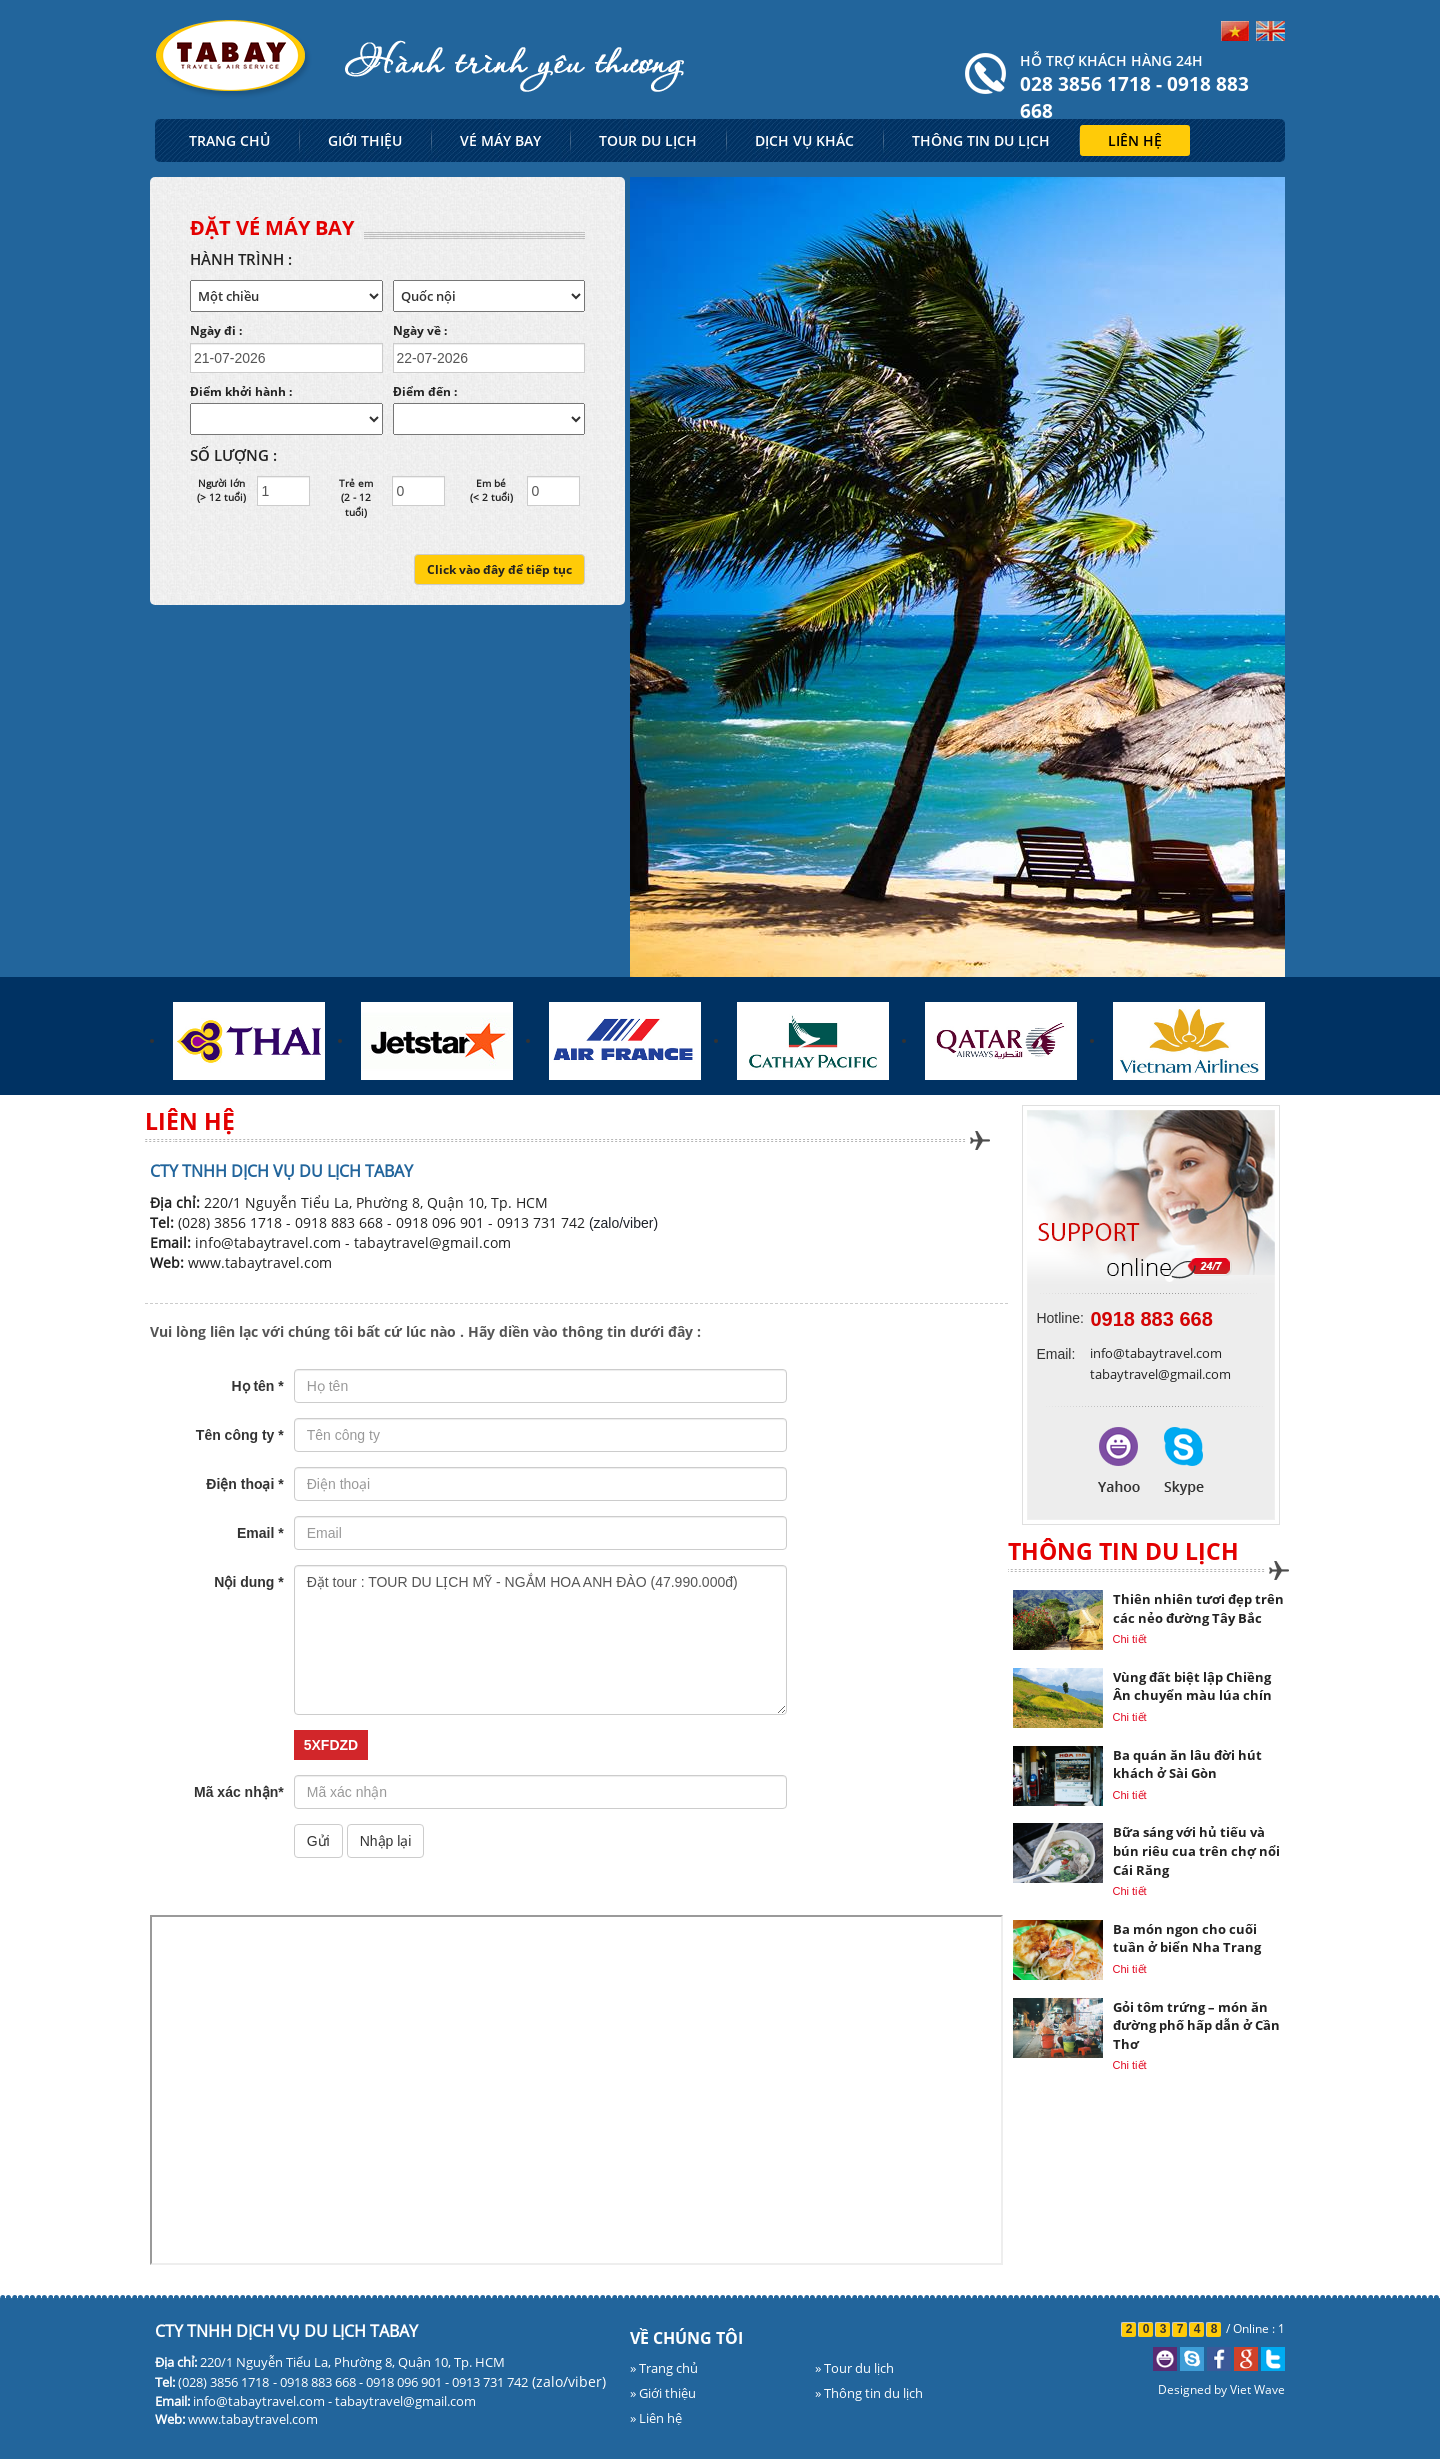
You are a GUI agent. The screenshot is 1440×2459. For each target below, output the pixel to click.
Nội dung (248, 1582)
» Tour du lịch (854, 2368)
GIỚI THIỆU (365, 140)
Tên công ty (240, 1435)
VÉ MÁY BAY (500, 140)
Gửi (318, 1841)
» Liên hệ (656, 2418)
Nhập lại (386, 1841)
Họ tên (257, 1386)
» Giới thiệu (663, 2393)
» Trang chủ (664, 2368)
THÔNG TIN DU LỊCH (981, 140)
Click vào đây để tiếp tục (499, 569)
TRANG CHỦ (229, 140)
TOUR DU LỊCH (648, 140)
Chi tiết (1130, 1639)
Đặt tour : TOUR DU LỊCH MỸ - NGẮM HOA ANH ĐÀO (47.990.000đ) (540, 1640)
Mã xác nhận (239, 1792)
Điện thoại (244, 1484)
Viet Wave (1257, 2389)
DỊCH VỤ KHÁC (804, 140)
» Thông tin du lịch (869, 2393)
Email (260, 1533)
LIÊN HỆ (1135, 140)
